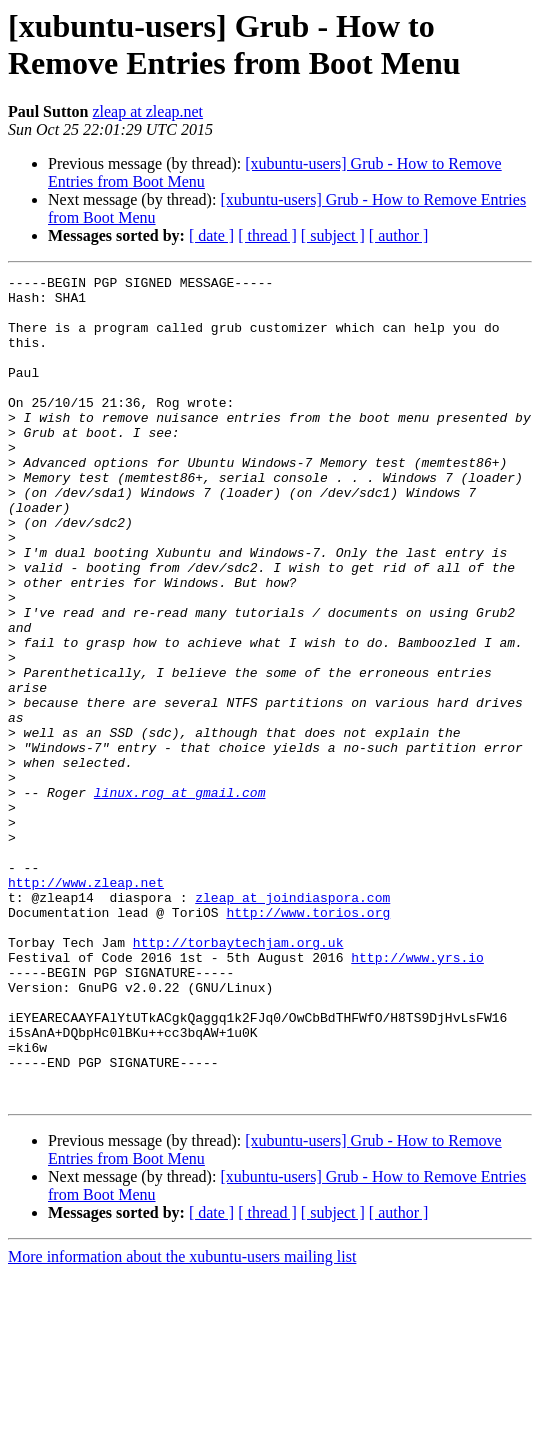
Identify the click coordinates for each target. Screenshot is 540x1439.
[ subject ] (333, 235)
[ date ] (211, 235)
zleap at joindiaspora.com (292, 1023)
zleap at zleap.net (147, 111)
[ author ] (399, 235)
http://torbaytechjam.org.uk (238, 1077)
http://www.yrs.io (417, 1095)
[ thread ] (267, 235)
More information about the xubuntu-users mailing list (182, 1421)
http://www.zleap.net (86, 1005)
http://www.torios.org (308, 1041)
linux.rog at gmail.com (180, 897)
